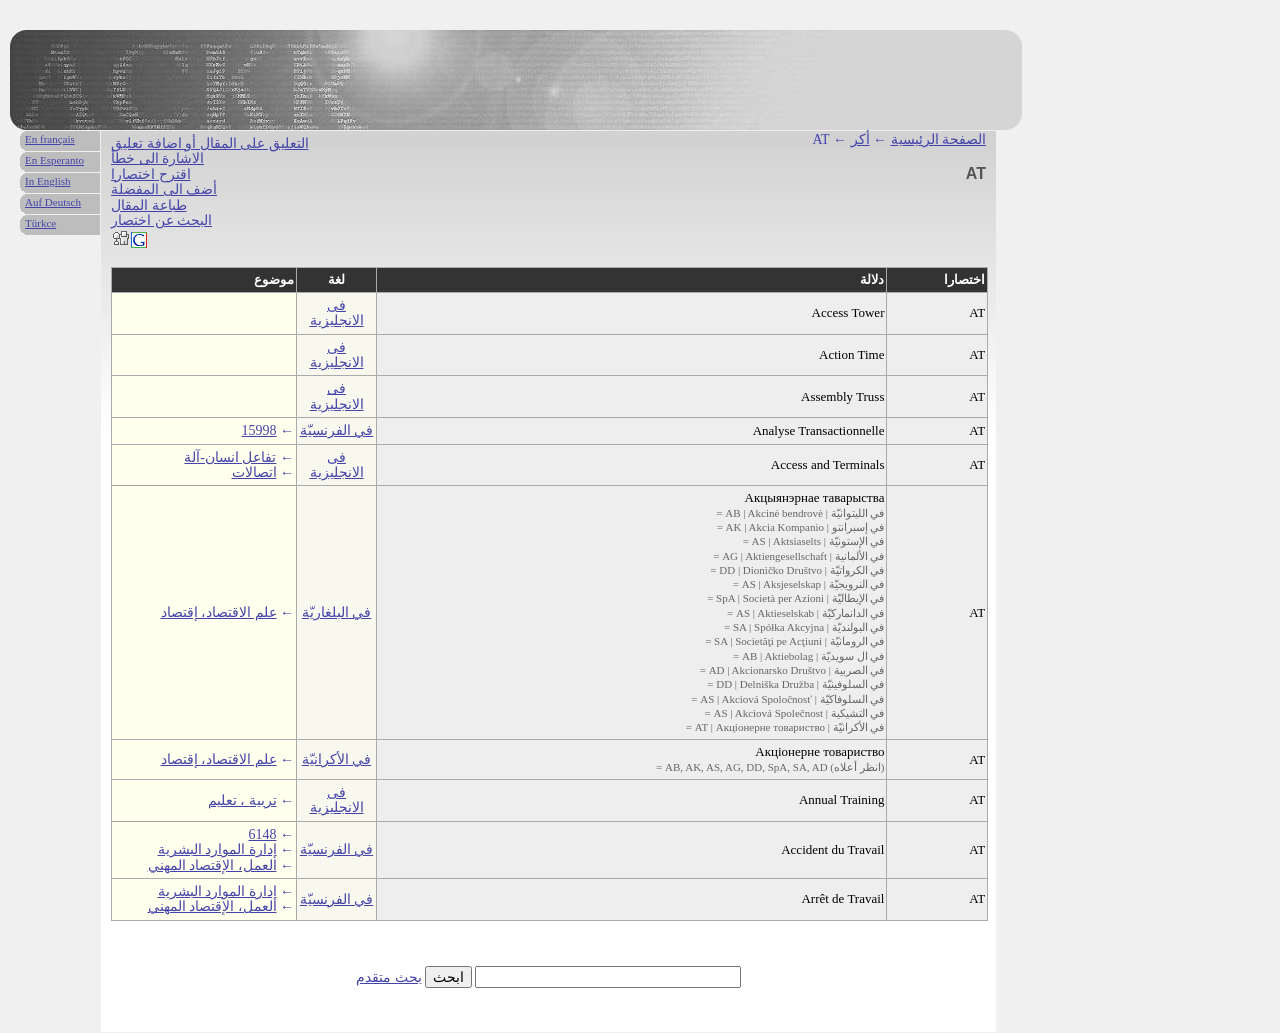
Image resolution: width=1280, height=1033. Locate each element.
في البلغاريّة (337, 612)
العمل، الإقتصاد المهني (212, 865)
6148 (263, 834)
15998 (259, 430)
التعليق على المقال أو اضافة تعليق (210, 143)
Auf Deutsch (53, 202)
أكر (860, 139)
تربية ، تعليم (242, 800)
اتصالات (254, 472)
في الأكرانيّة (337, 759)
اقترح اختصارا (151, 174)
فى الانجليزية (337, 313)
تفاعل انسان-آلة (230, 457)
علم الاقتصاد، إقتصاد (219, 612)
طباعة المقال (149, 205)
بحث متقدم (389, 977)
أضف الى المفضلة (164, 189)
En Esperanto (54, 160)
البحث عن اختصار (161, 220)
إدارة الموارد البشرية (217, 849)
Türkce (40, 223)
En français (50, 139)
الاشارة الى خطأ (157, 158)
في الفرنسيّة (337, 430)
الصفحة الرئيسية (939, 139)
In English (48, 181)
